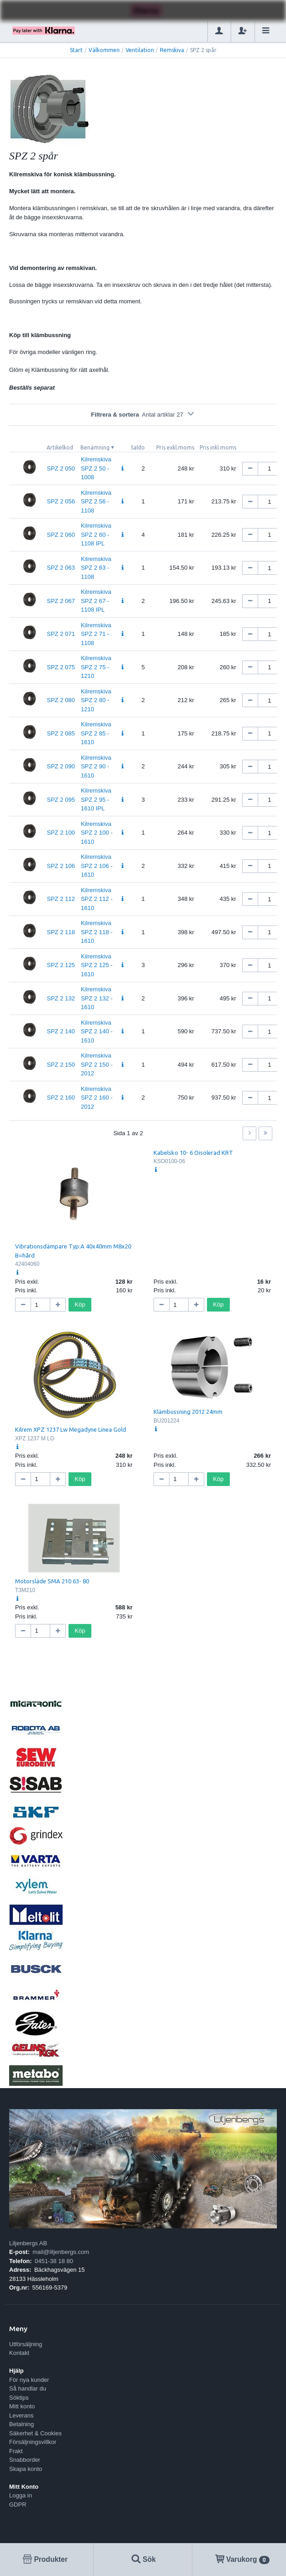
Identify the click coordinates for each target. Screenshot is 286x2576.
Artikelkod (60, 447)
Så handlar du (27, 2388)
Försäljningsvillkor (32, 2441)
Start (76, 50)
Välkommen (104, 50)
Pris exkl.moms (175, 447)
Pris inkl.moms (218, 447)
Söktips (19, 2397)
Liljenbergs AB (28, 2243)
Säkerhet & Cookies (35, 2433)
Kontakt (19, 2352)
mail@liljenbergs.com (60, 2251)
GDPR (17, 2504)
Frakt (16, 2451)
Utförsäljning (25, 2344)
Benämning (95, 447)
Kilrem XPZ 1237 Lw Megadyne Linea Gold (70, 1429)
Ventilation (140, 50)
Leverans (21, 2415)
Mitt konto (22, 2406)
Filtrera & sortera (143, 414)
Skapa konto (25, 2468)
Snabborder (24, 2459)
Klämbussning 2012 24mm (188, 1411)
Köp (79, 1304)
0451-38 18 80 (54, 2261)
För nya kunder (29, 2379)
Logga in (20, 2495)
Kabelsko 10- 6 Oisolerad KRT (193, 1152)
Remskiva (172, 50)
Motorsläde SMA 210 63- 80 (52, 1581)
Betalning (21, 2424)
